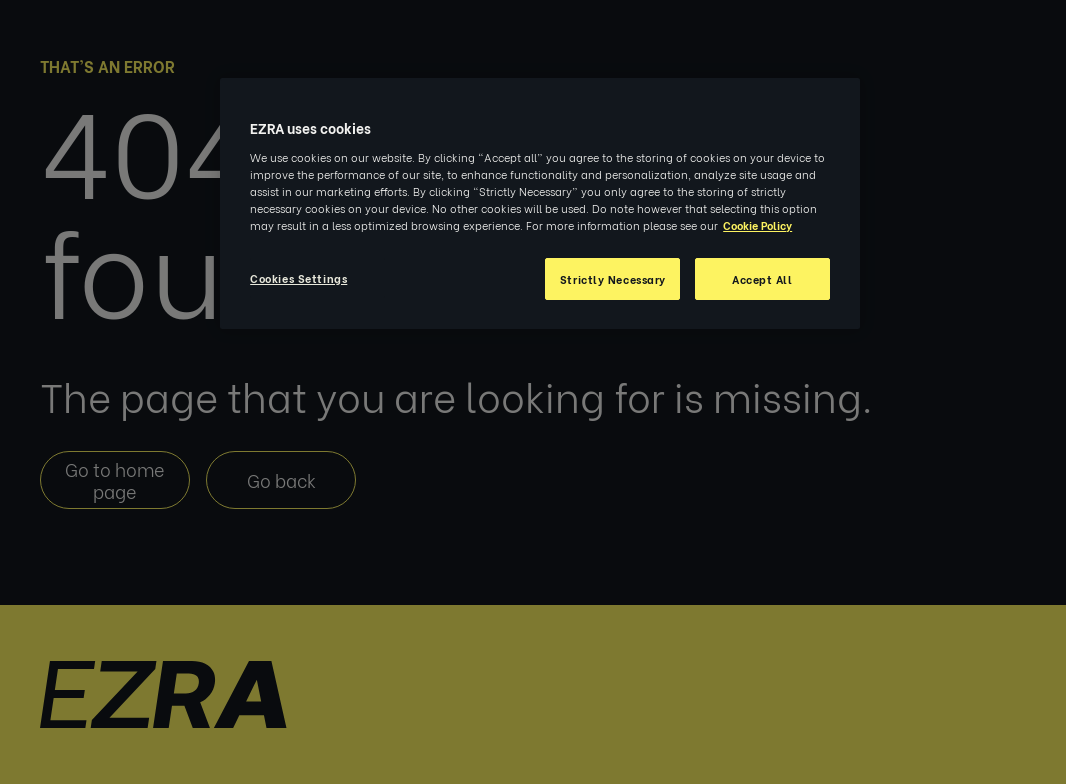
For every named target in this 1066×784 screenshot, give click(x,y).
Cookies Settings (298, 277)
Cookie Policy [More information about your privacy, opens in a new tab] (757, 224)
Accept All (762, 278)
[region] (540, 203)
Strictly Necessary (613, 278)
